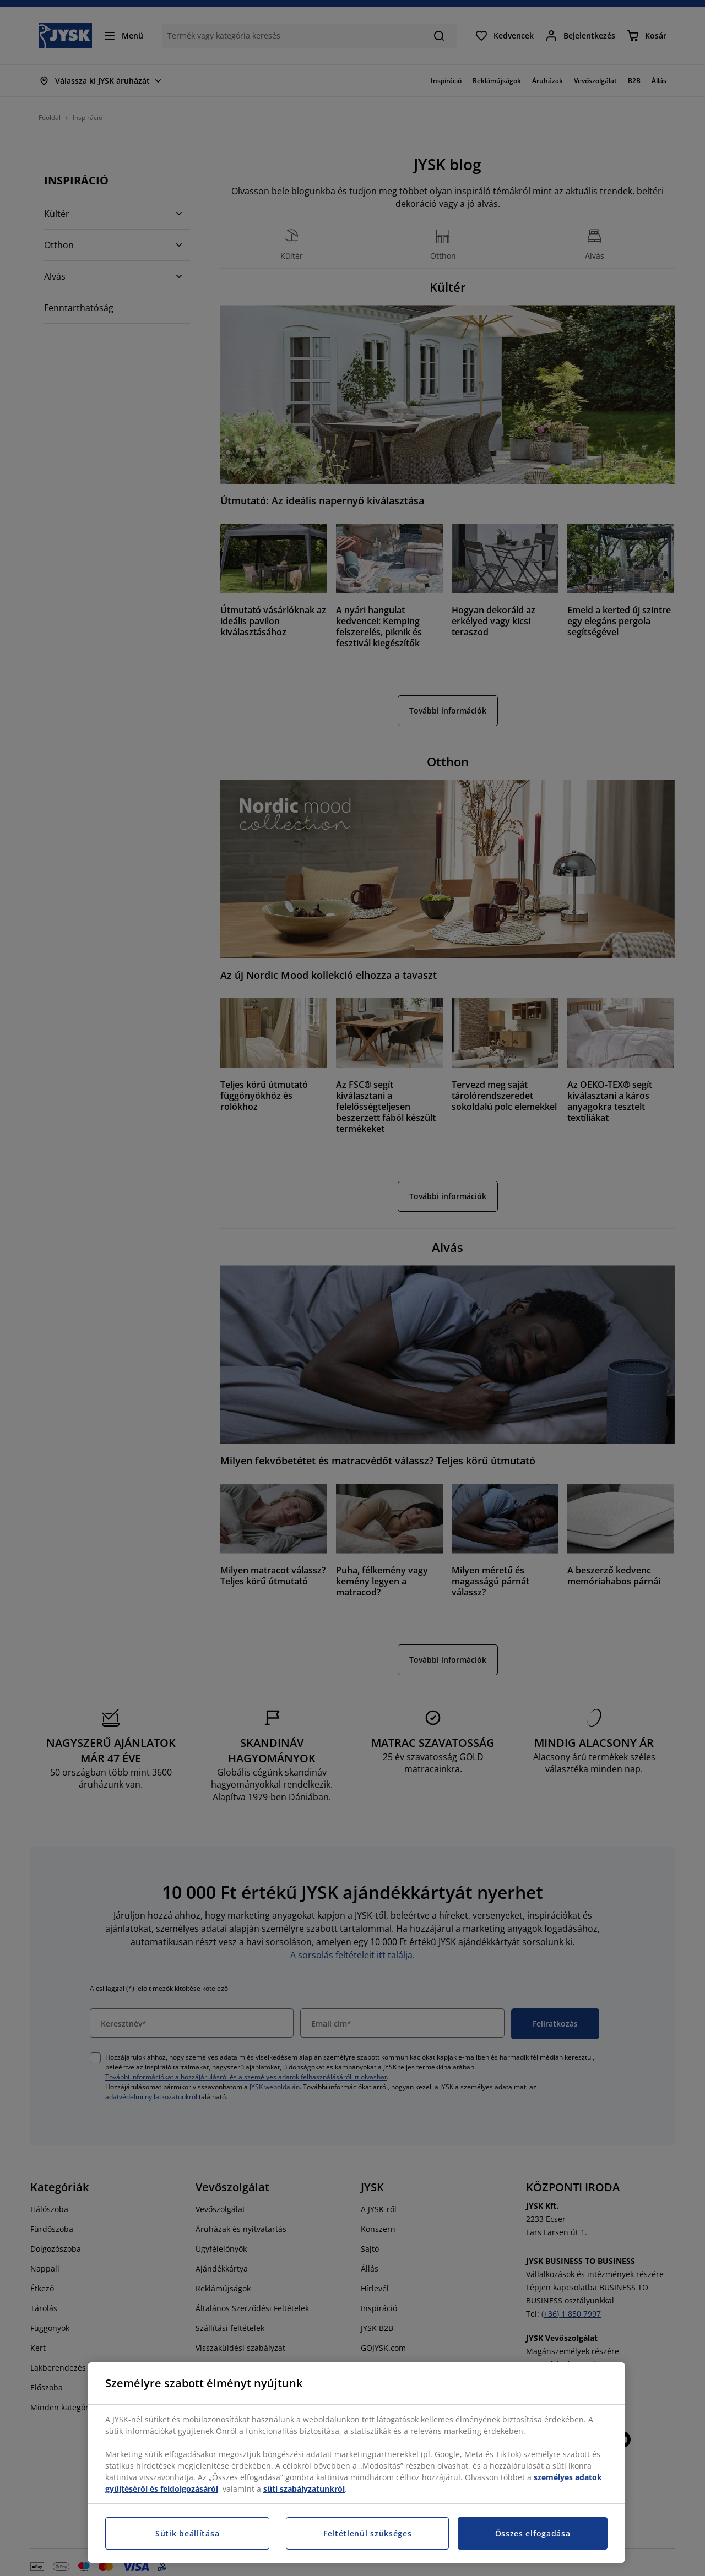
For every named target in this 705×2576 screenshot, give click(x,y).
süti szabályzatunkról (304, 2489)
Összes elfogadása (533, 2533)
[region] (356, 2462)
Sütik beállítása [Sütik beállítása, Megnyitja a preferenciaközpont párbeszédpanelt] (187, 2533)
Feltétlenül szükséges (367, 2533)
